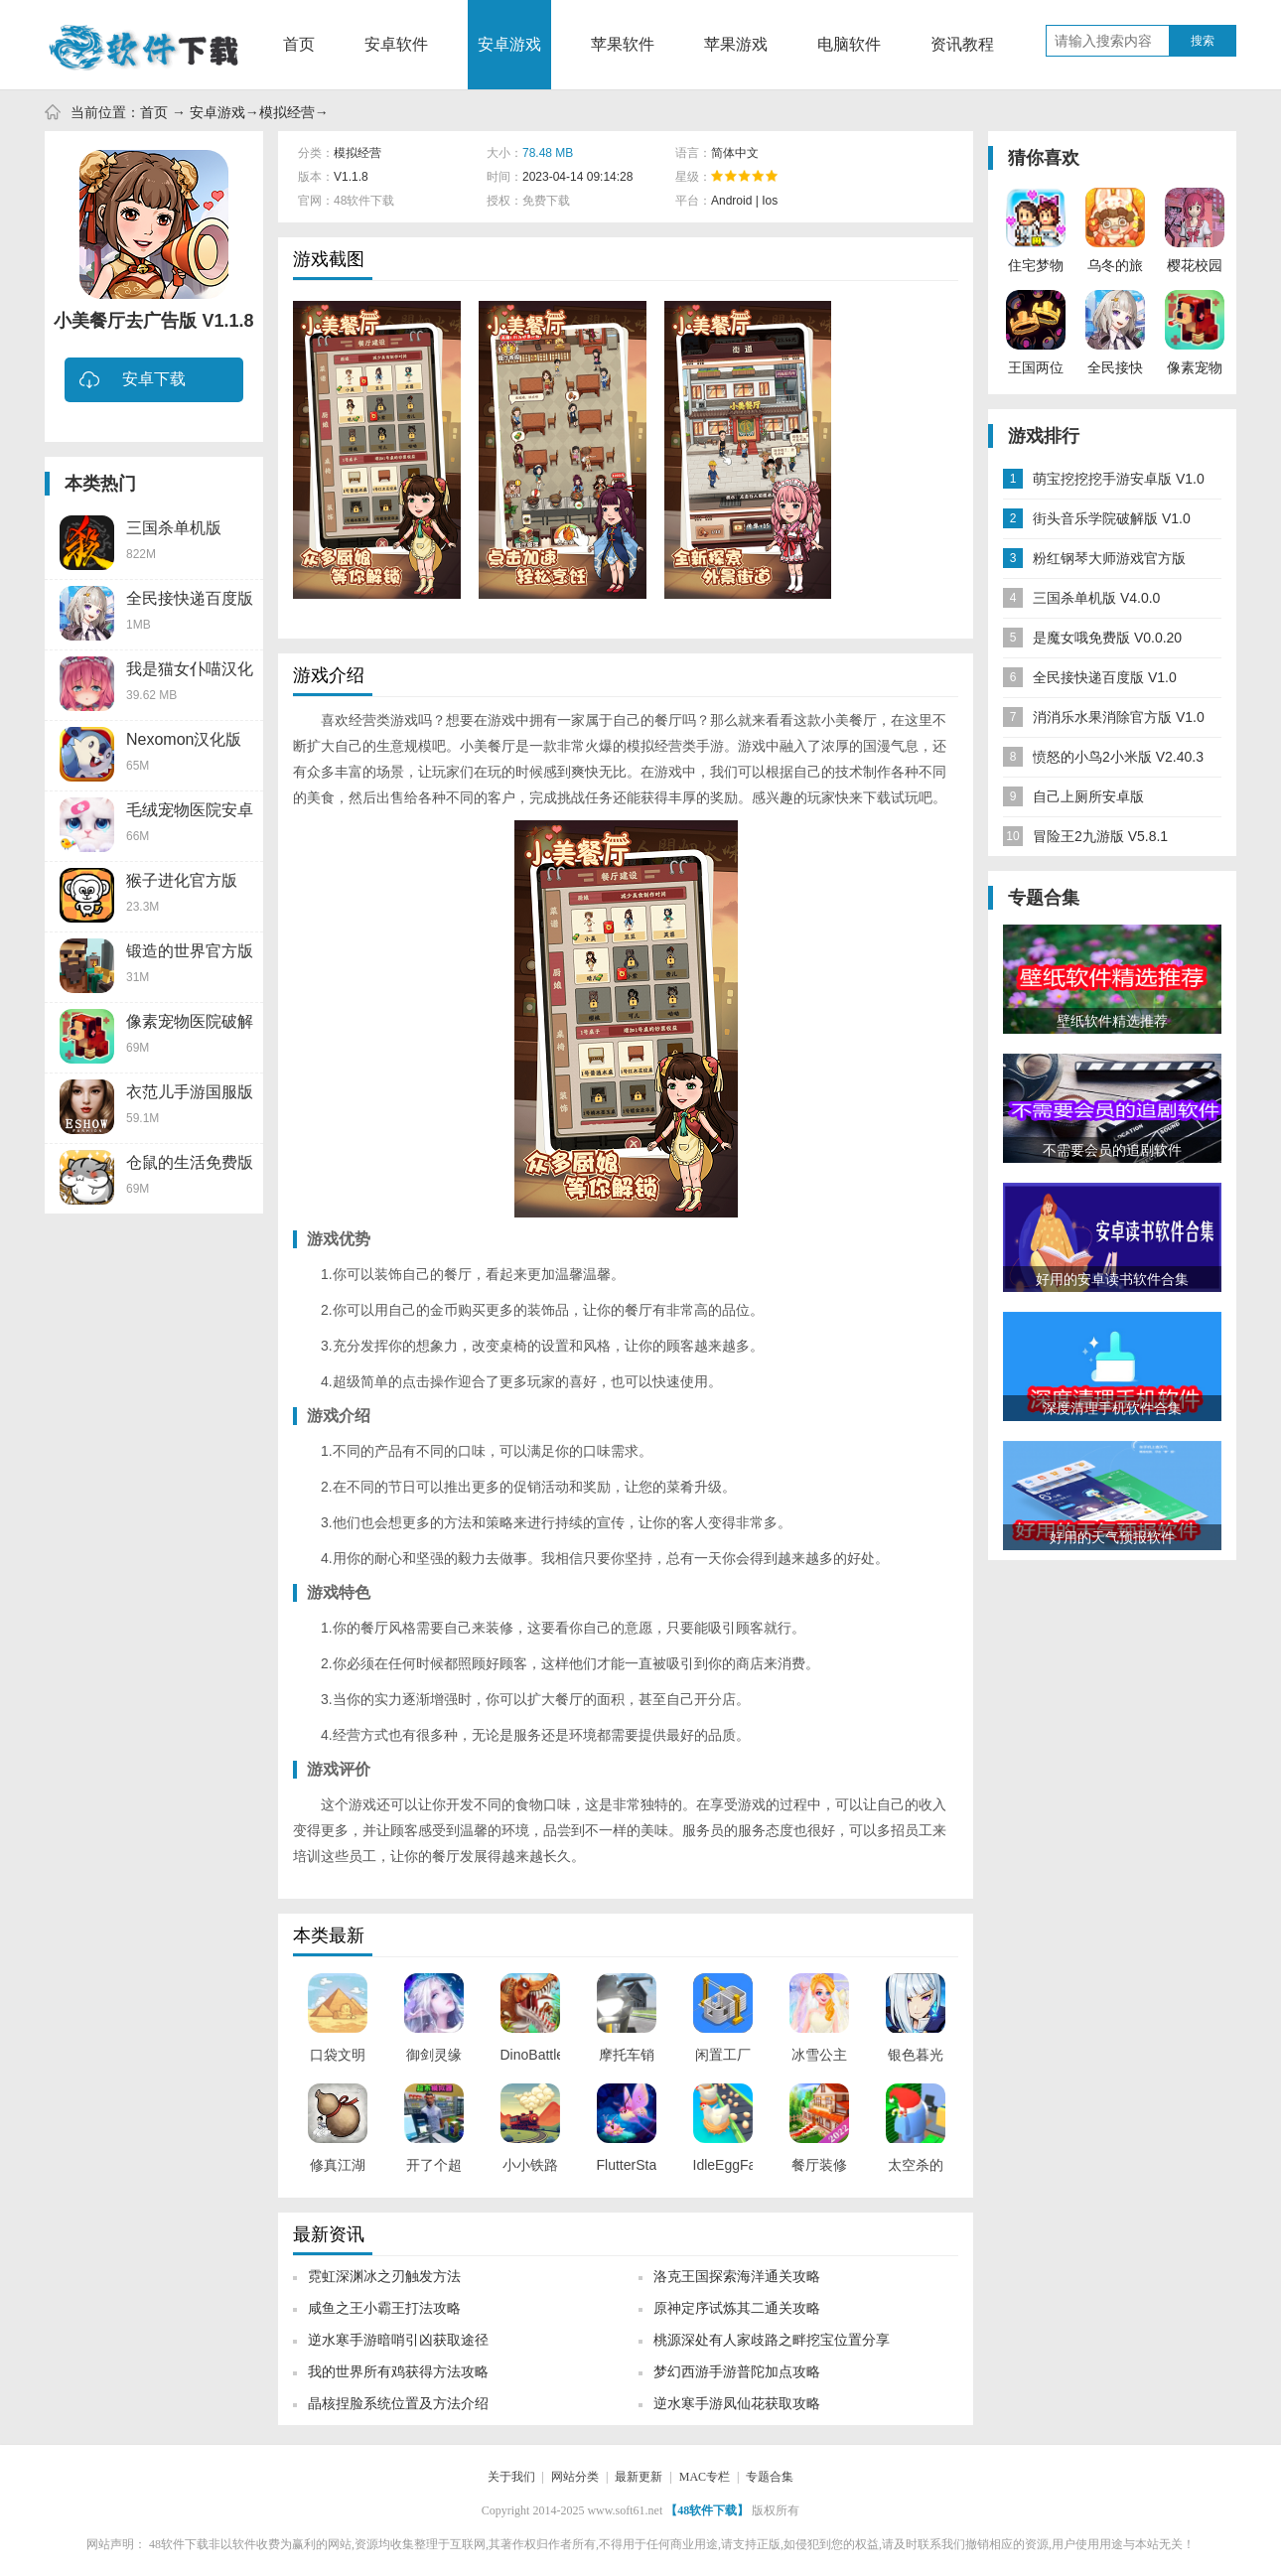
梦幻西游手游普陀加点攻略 (736, 2371)
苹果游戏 (736, 44)
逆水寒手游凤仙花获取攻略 (736, 2403)
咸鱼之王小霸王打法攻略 (384, 2308)
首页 (299, 44)
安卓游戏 (509, 44)
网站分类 (575, 2477)
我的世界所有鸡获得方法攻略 (398, 2371)
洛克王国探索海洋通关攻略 (736, 2276)
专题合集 (769, 2477)
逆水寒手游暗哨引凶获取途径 (398, 2340)
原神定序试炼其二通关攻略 (736, 2308)
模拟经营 (287, 112)
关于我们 (511, 2477)
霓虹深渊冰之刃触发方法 (384, 2276)
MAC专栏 (704, 2477)
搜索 (1202, 41)
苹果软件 (622, 44)
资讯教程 (962, 44)
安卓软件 (396, 44)
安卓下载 (132, 380)
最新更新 (638, 2477)
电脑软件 (849, 44)
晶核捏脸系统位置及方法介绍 (398, 2403)
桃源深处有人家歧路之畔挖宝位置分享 (771, 2340)
